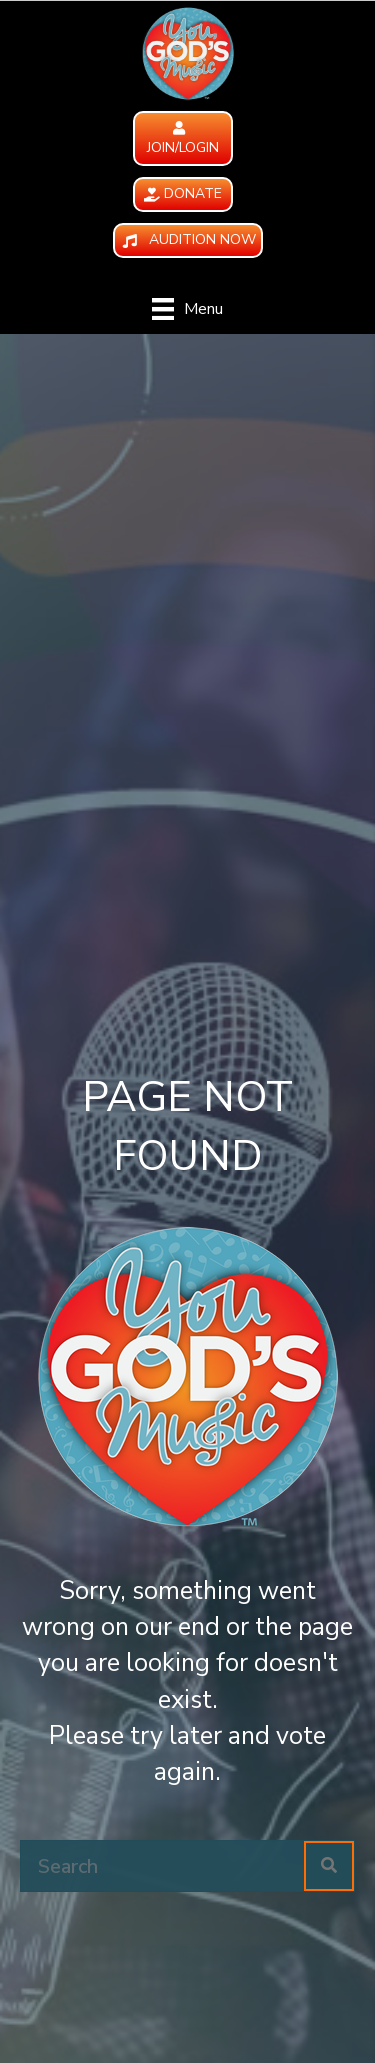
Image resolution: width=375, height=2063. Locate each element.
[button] (183, 138)
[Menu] (187, 309)
